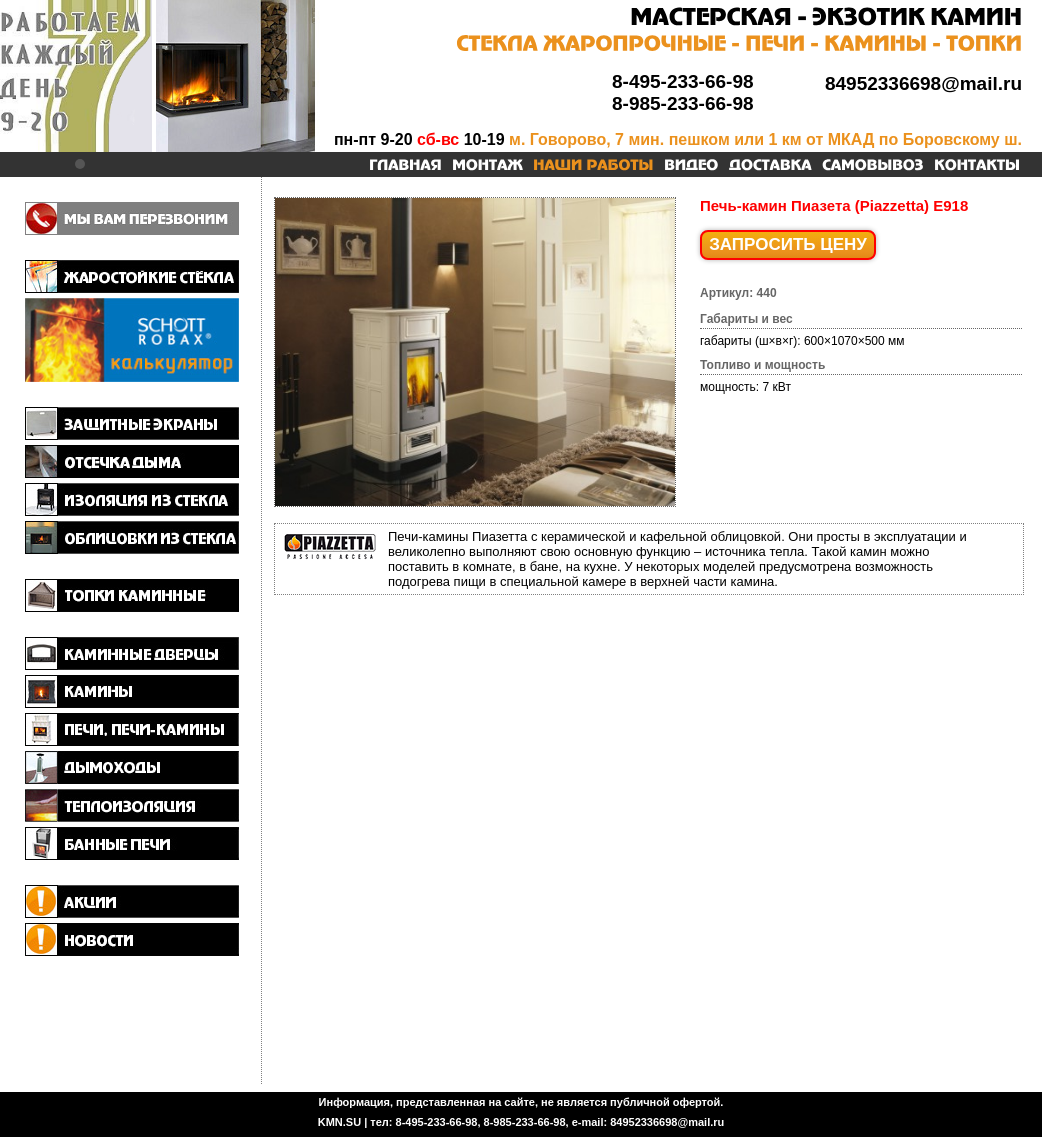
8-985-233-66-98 (683, 103)
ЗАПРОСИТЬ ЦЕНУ (788, 244)
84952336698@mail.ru (923, 83)
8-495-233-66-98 (683, 81)
